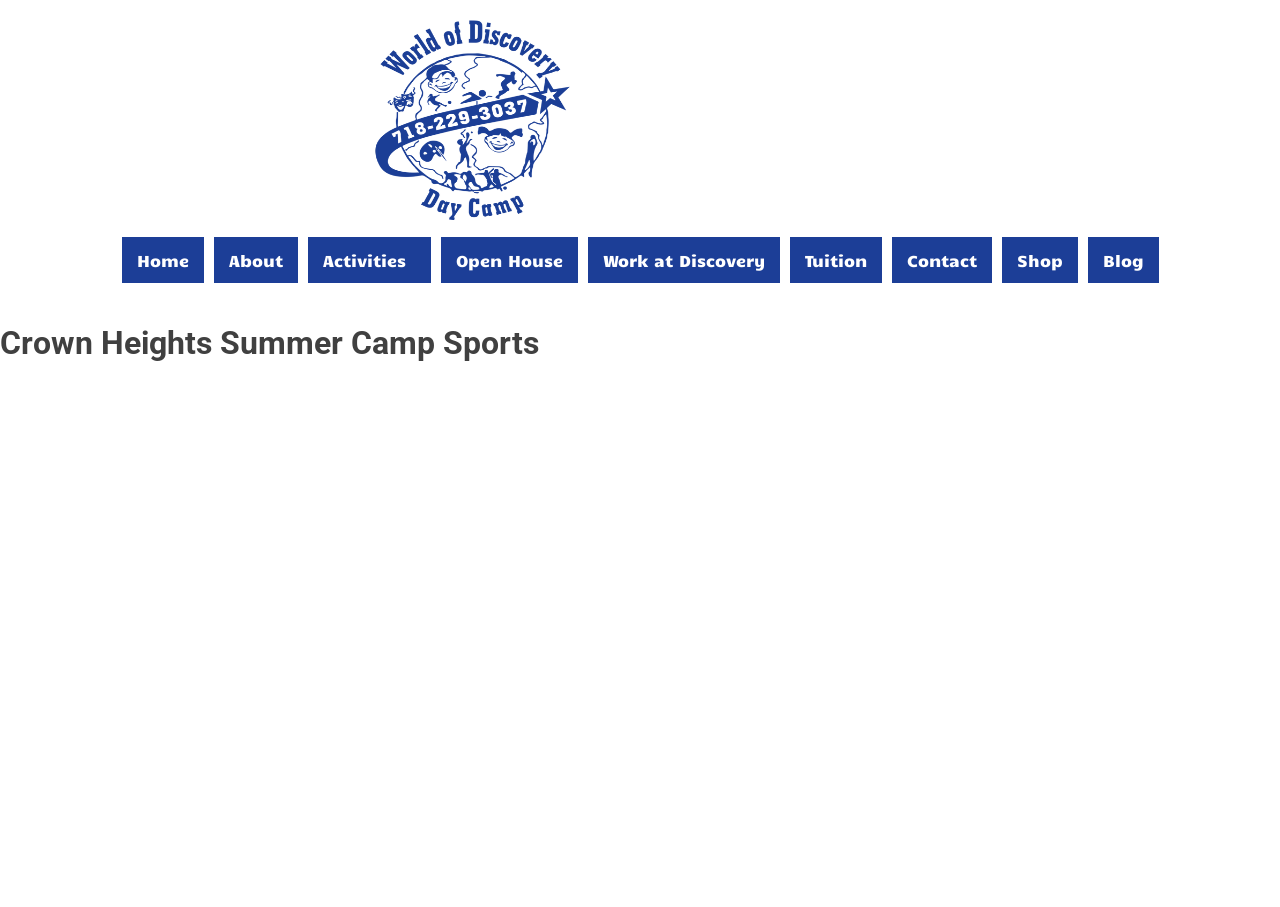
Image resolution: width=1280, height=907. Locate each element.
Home (163, 260)
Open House (509, 260)
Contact (942, 260)
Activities (364, 260)
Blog (1123, 260)
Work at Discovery (684, 260)
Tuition (836, 260)
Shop (1040, 260)
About (256, 260)
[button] (369, 260)
